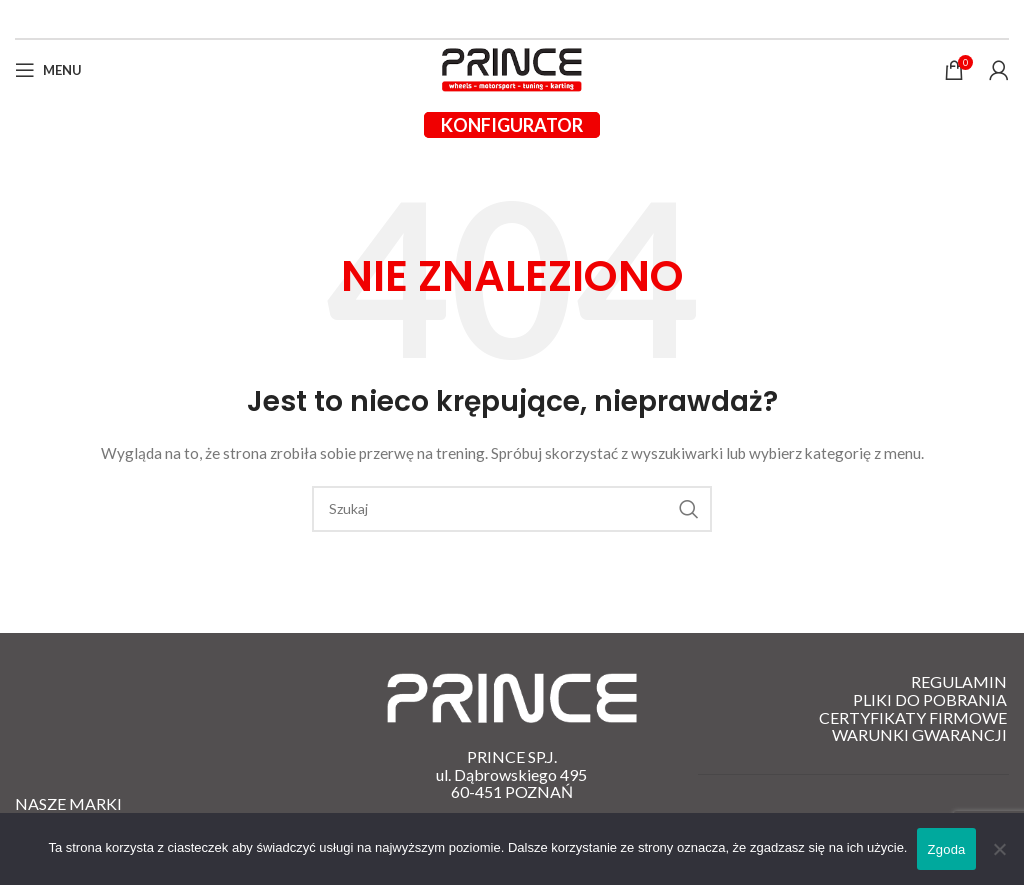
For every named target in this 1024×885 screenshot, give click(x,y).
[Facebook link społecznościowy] (500, 19)
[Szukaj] (512, 509)
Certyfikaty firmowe (913, 718)
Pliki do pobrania (930, 700)
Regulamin (959, 682)
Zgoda (946, 849)
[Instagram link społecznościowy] (523, 19)
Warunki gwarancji (919, 735)
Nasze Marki (68, 804)
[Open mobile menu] (48, 70)
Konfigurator (512, 125)
